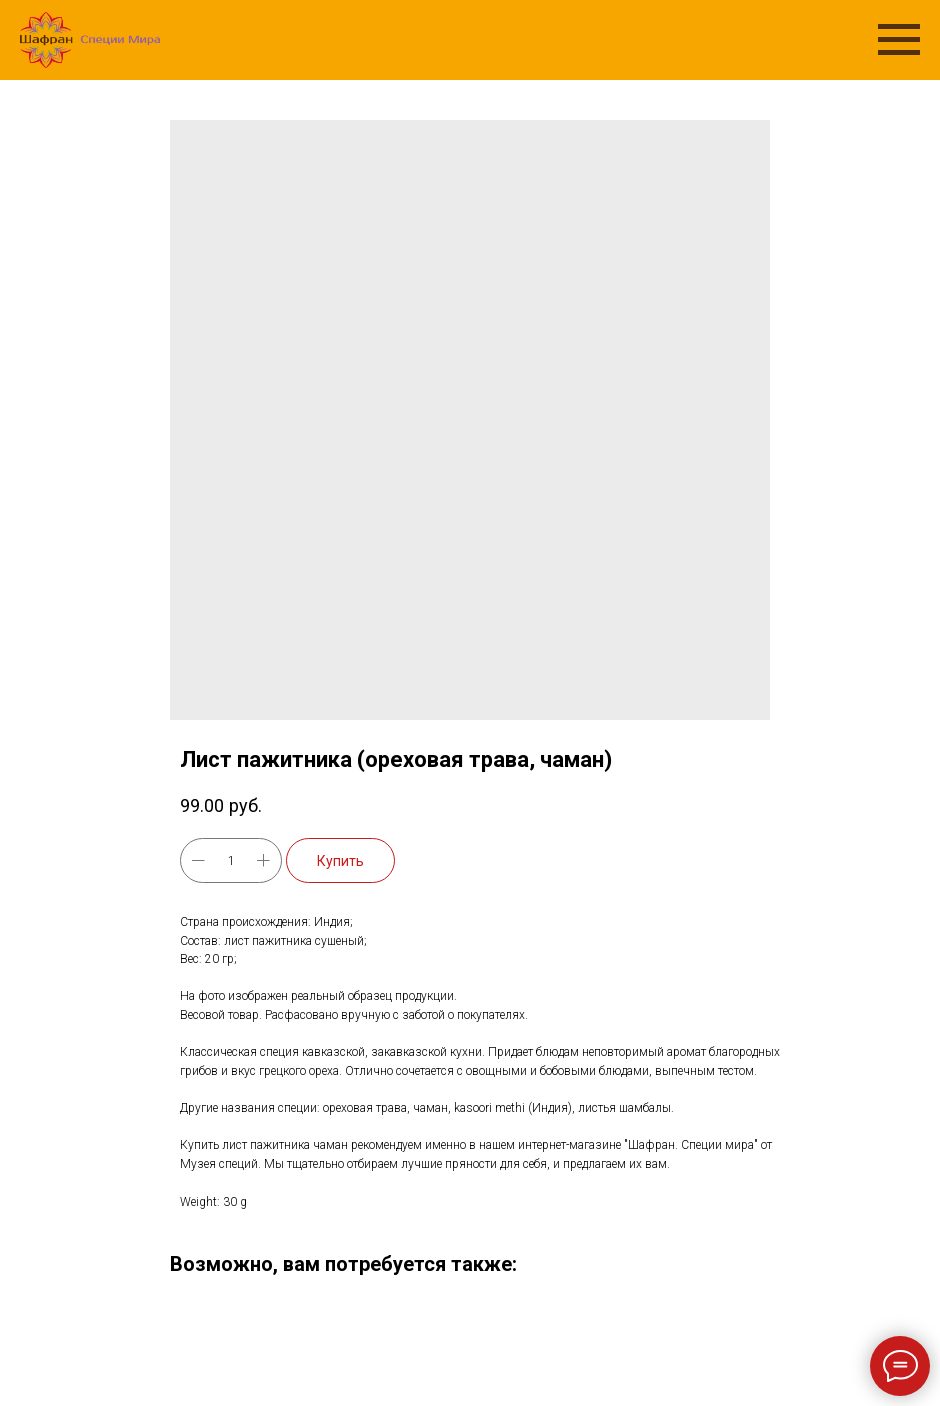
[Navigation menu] (899, 40)
